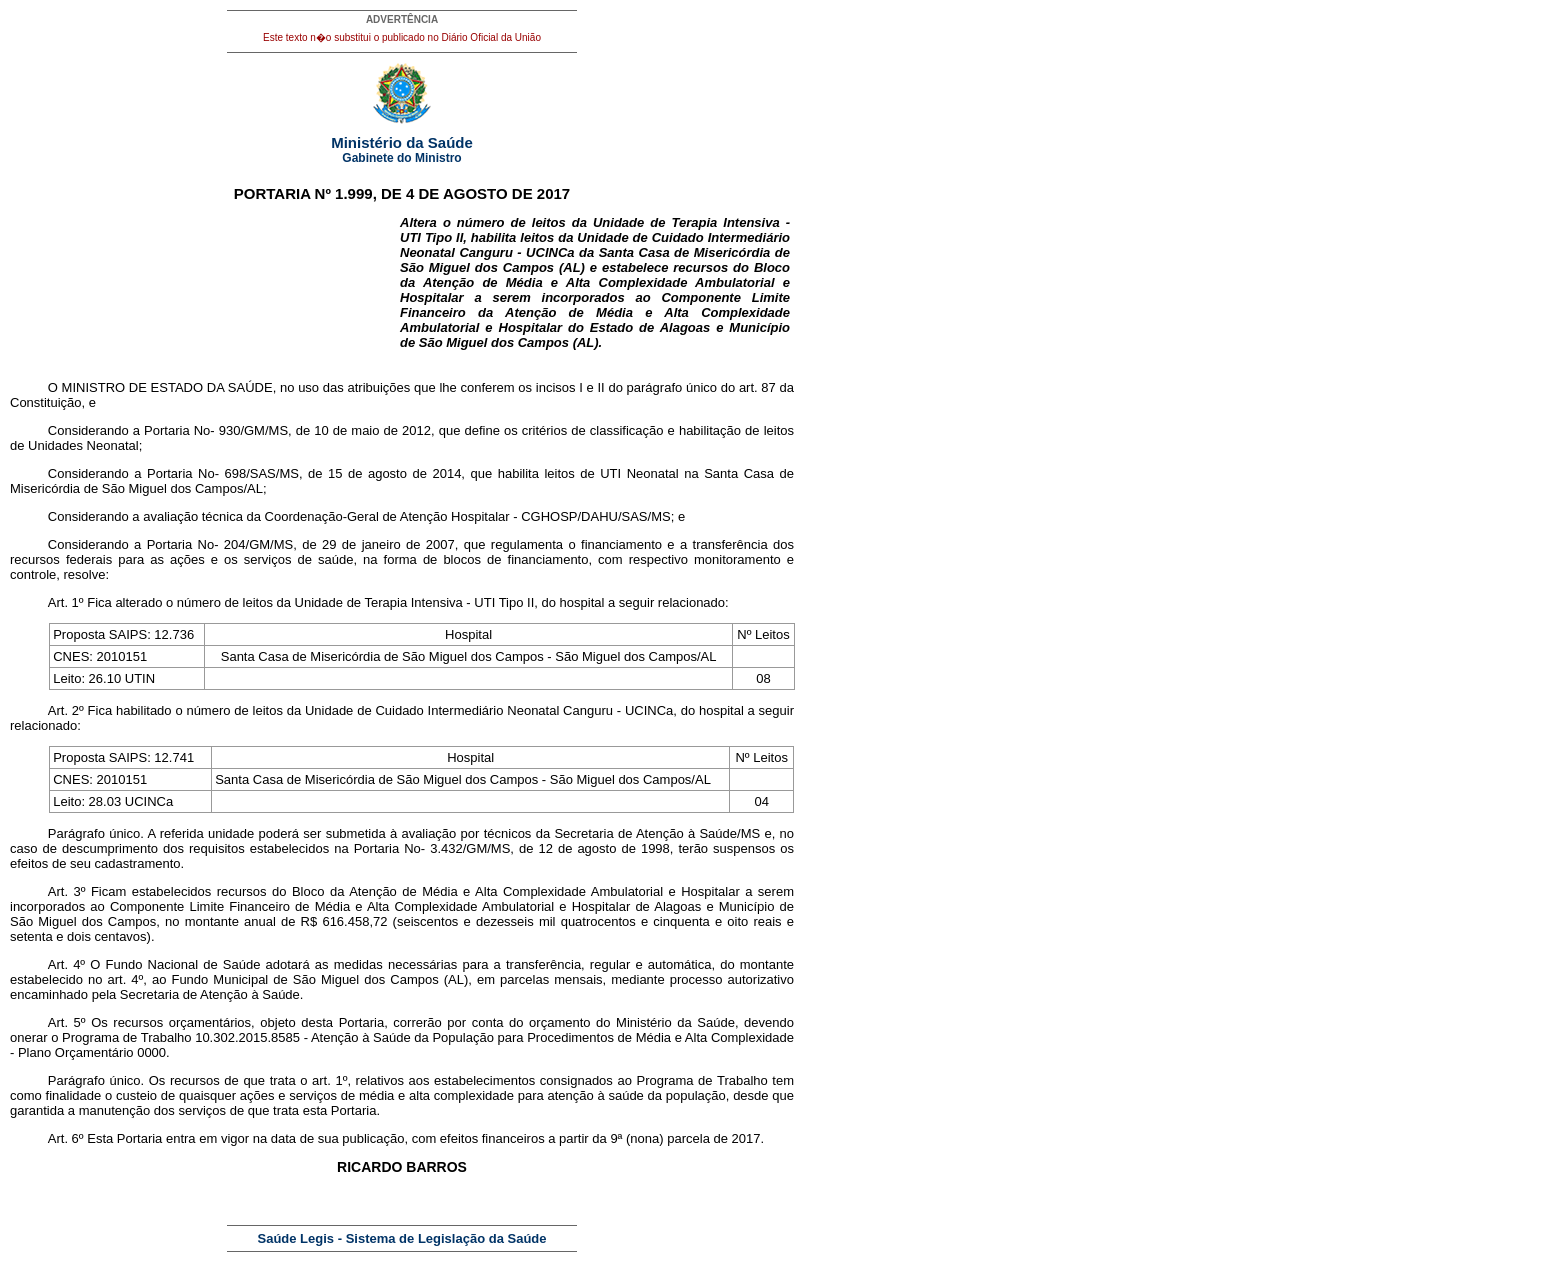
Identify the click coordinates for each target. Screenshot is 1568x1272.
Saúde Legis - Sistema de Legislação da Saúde (402, 1238)
